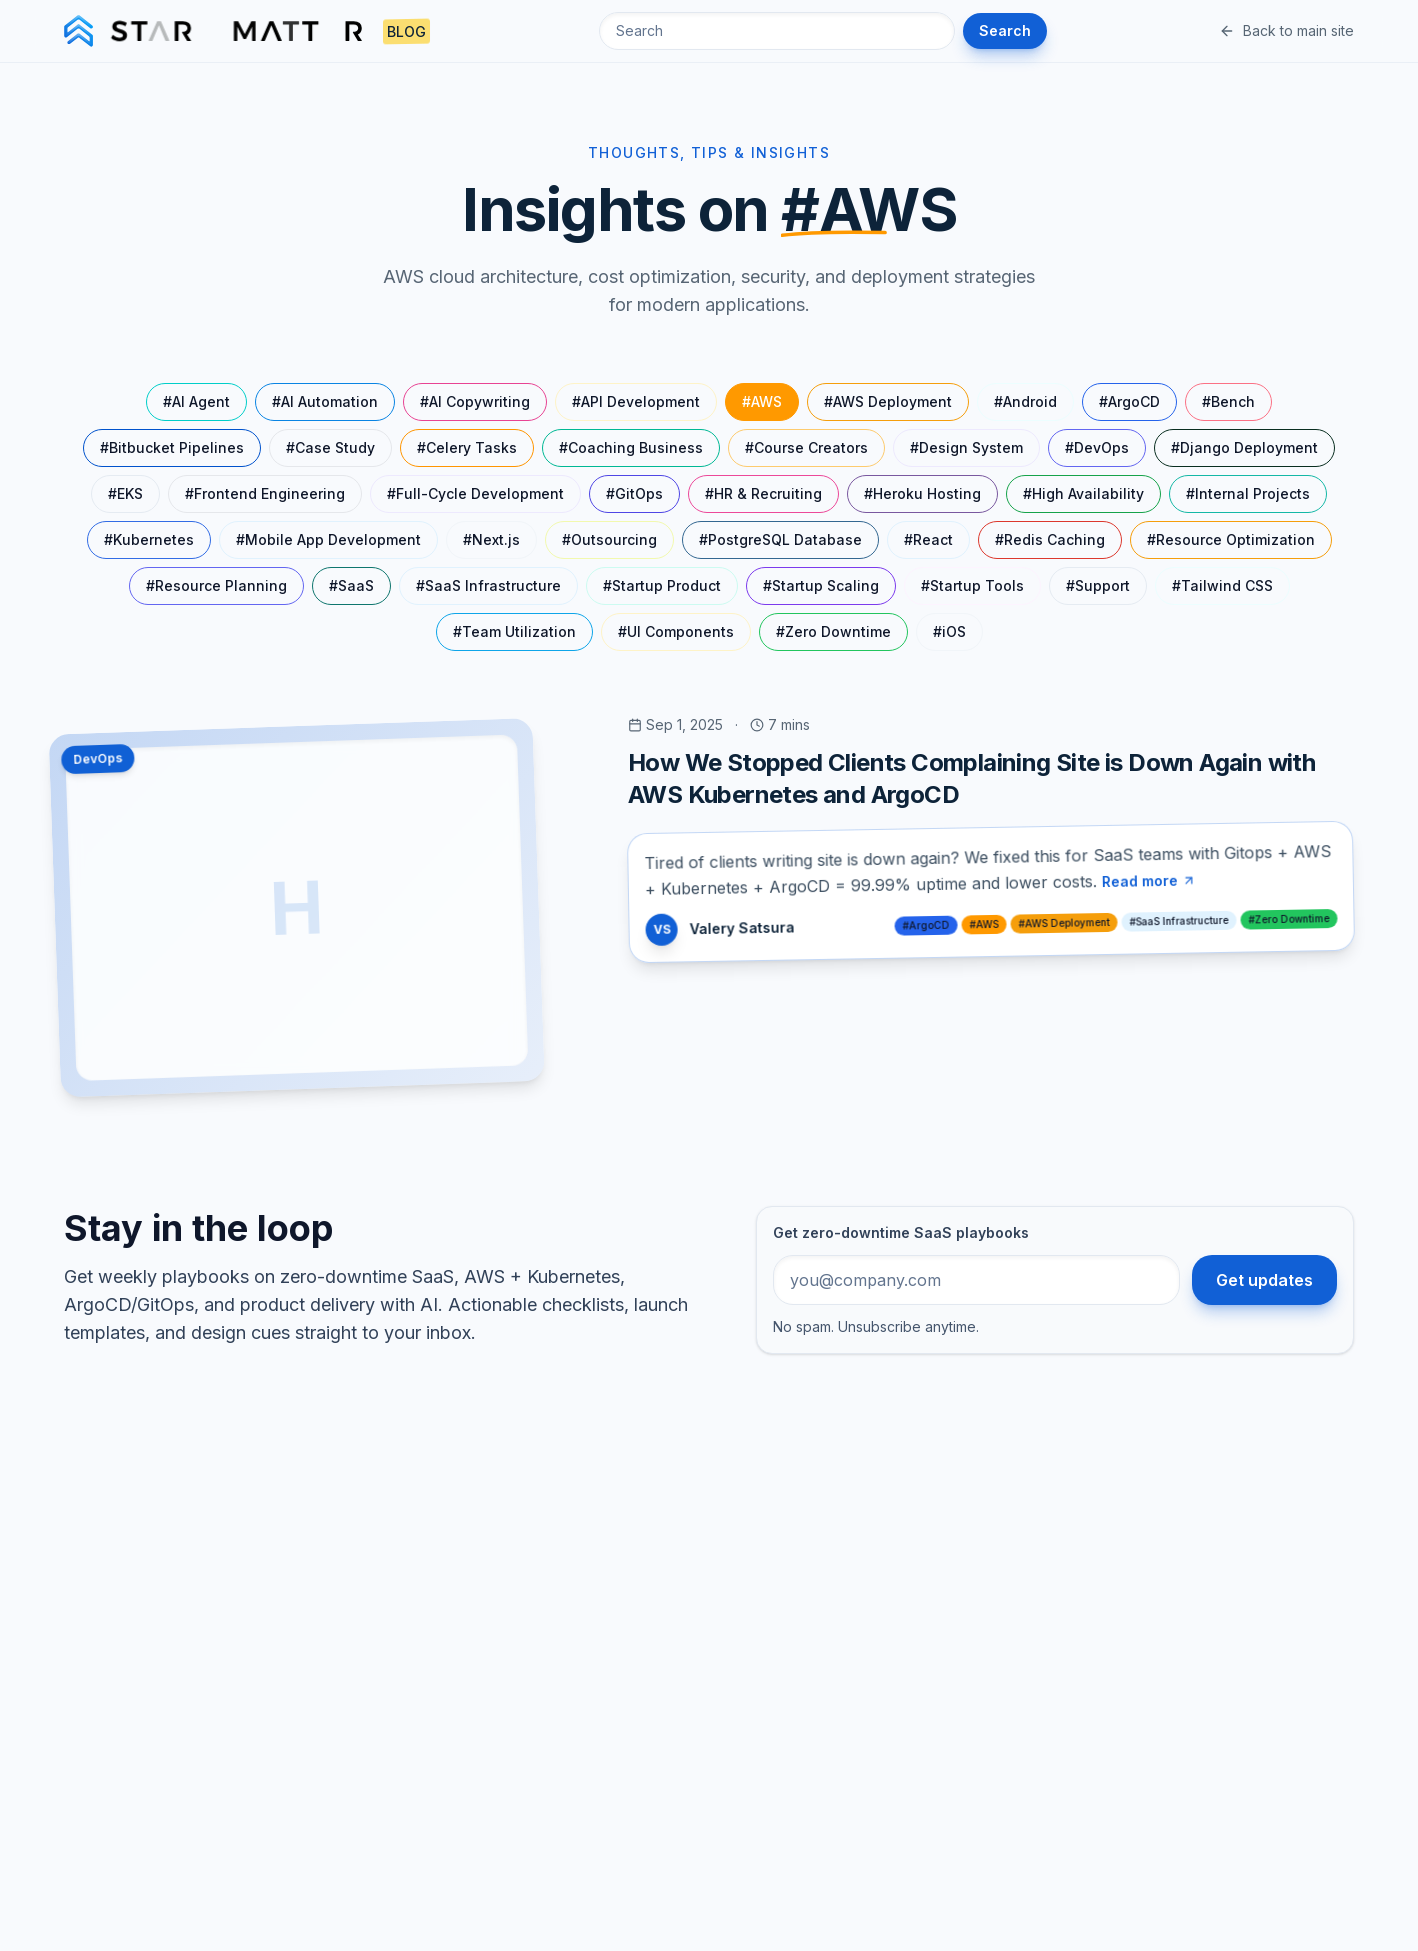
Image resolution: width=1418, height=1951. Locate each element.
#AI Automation (325, 401)
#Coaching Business (631, 447)
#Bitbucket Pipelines (172, 447)
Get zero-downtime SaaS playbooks (901, 1232)
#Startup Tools (972, 585)
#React (928, 539)
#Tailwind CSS (1222, 585)
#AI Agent (196, 401)
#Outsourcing (609, 539)
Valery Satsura (741, 927)
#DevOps (1097, 447)
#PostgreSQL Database (780, 539)
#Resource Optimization (1231, 539)
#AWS (762, 401)
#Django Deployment (1244, 447)
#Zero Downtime (833, 631)
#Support (1098, 585)
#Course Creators (806, 447)
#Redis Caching (1050, 539)
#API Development (636, 401)
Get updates (1264, 1280)
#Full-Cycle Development (475, 493)
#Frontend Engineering (265, 493)
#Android (1025, 401)
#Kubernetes (149, 539)
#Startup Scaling (821, 585)
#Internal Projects (1248, 493)
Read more (1149, 881)
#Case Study (330, 447)
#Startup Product (662, 585)
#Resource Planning (216, 585)
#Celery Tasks (467, 447)
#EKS (125, 493)
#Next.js (491, 539)
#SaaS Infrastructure (488, 585)
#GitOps (634, 493)
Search (1005, 30)
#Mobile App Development (328, 539)
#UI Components (676, 631)
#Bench (1228, 401)
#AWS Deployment (888, 401)
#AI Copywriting (475, 401)
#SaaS (351, 585)
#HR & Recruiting (763, 493)
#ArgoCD (1129, 401)
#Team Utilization (514, 631)
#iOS (949, 631)
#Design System (966, 447)
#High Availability (1083, 493)
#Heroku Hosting (922, 493)
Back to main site (1286, 30)
